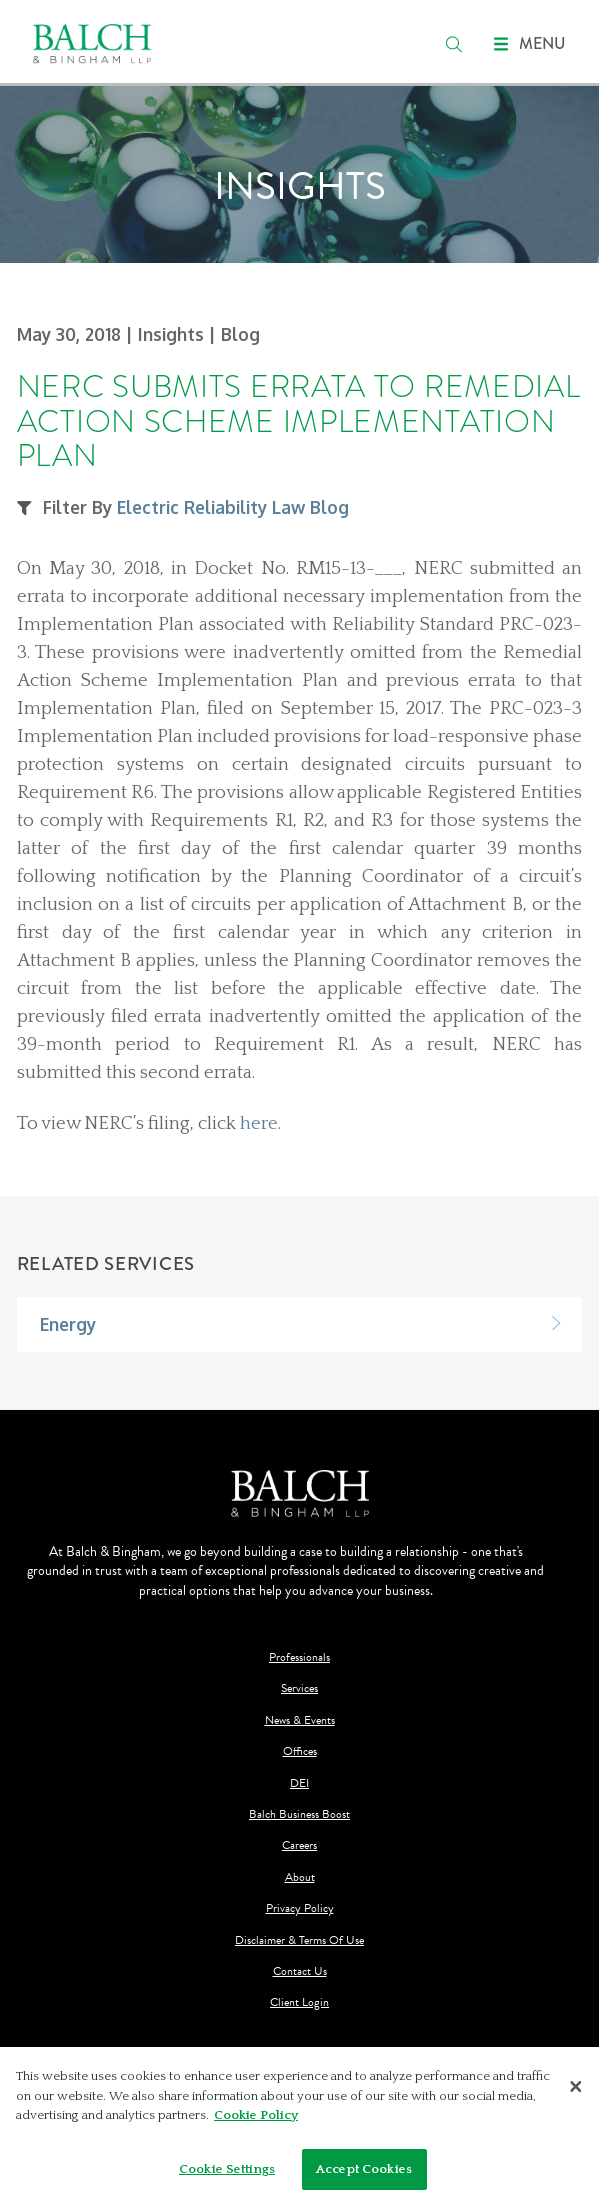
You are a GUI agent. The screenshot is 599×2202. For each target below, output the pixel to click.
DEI (299, 1783)
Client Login (299, 2002)
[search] (454, 44)
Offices (300, 1751)
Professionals (299, 1657)
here (259, 1123)
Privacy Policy (300, 1908)
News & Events (300, 1720)
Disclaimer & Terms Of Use (299, 1940)
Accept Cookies (364, 2174)
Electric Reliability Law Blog (233, 507)
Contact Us (300, 1971)
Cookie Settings (227, 2174)
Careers (299, 1845)
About (300, 1877)
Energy (68, 1324)
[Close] (576, 2091)
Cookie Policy (256, 2120)
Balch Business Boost (299, 1814)
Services (299, 1688)
